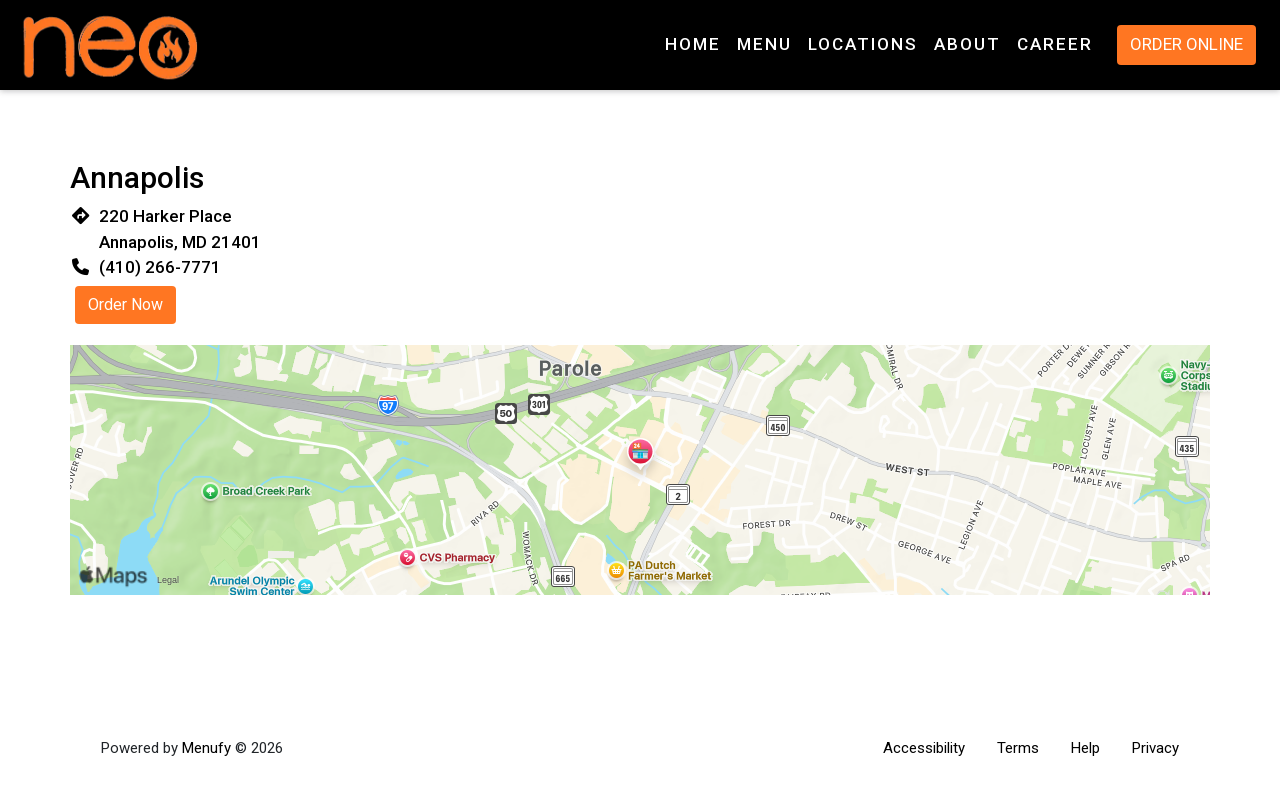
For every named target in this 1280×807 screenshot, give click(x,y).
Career (1055, 44)
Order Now (125, 304)
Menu (764, 44)
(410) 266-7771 (160, 267)
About (967, 44)
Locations (863, 44)
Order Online (1186, 44)
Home (693, 44)
